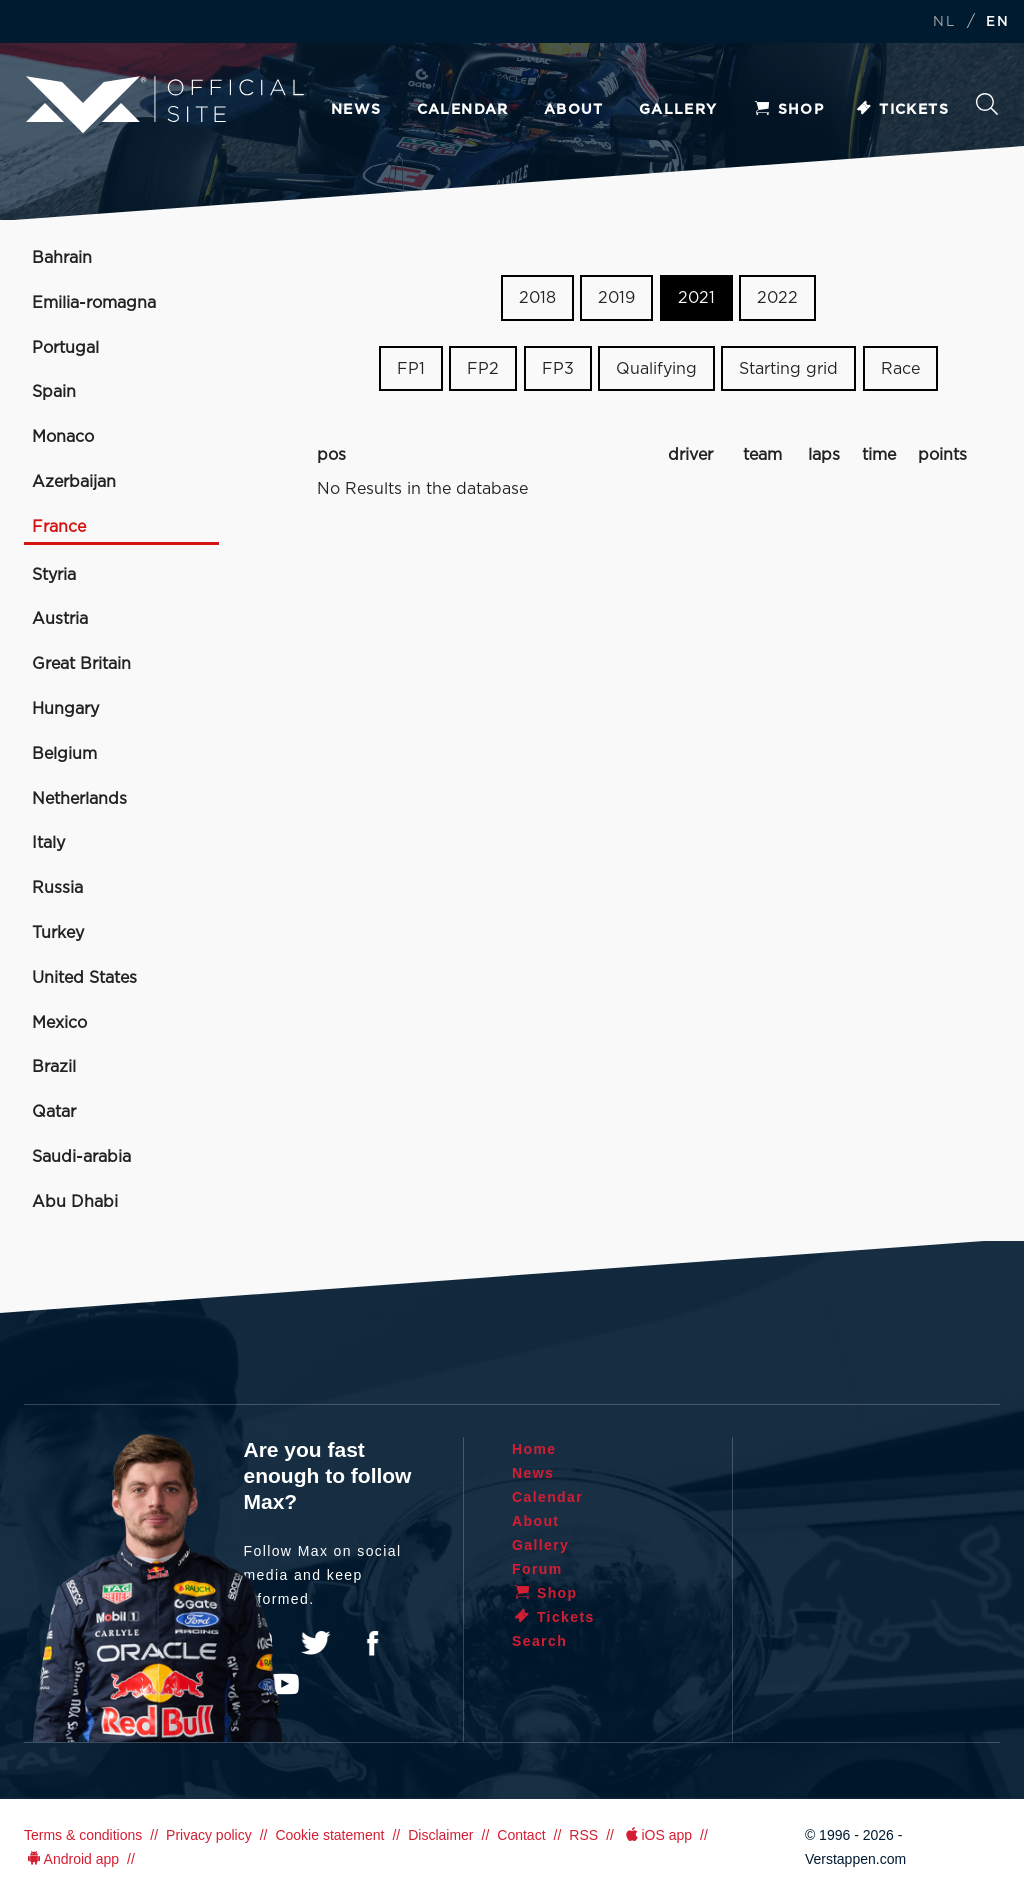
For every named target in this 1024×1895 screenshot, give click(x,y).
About (574, 110)
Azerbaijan (74, 482)
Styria (54, 575)
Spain (54, 392)
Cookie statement (329, 1835)
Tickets (901, 110)
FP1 (411, 369)
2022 (777, 298)
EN (997, 22)
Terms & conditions (83, 1835)
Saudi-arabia (81, 1157)
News (356, 110)
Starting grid (788, 369)
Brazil (54, 1067)
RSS (583, 1835)
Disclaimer (440, 1835)
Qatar (54, 1112)
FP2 (483, 369)
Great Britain (81, 664)
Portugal (65, 348)
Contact (521, 1835)
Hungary (65, 709)
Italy (48, 843)
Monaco (63, 437)
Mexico (59, 1023)
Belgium (64, 754)
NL (944, 22)
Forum (537, 1569)
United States (84, 978)
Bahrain (62, 258)
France (59, 527)
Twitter (316, 1643)
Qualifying (656, 369)
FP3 (558, 369)
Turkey (58, 933)
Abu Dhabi (75, 1202)
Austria (60, 619)
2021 (696, 298)
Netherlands (79, 799)
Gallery (678, 110)
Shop (789, 110)
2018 (537, 298)
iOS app (657, 1835)
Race (900, 369)
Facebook (372, 1643)
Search (987, 104)
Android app (71, 1859)
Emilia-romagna (94, 303)
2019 (616, 298)
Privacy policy (209, 1835)
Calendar (463, 110)
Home (534, 1449)
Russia (57, 888)
